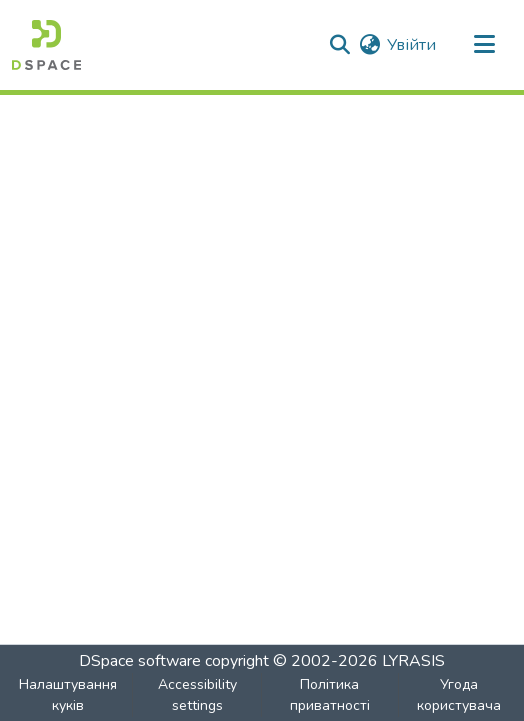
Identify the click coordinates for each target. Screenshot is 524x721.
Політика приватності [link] (330, 695)
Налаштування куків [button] (68, 695)
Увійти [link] (411, 45)
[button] (46, 45)
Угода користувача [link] (459, 695)
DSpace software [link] (140, 661)
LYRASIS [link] (413, 661)
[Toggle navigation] (484, 45)
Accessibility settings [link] (197, 695)
